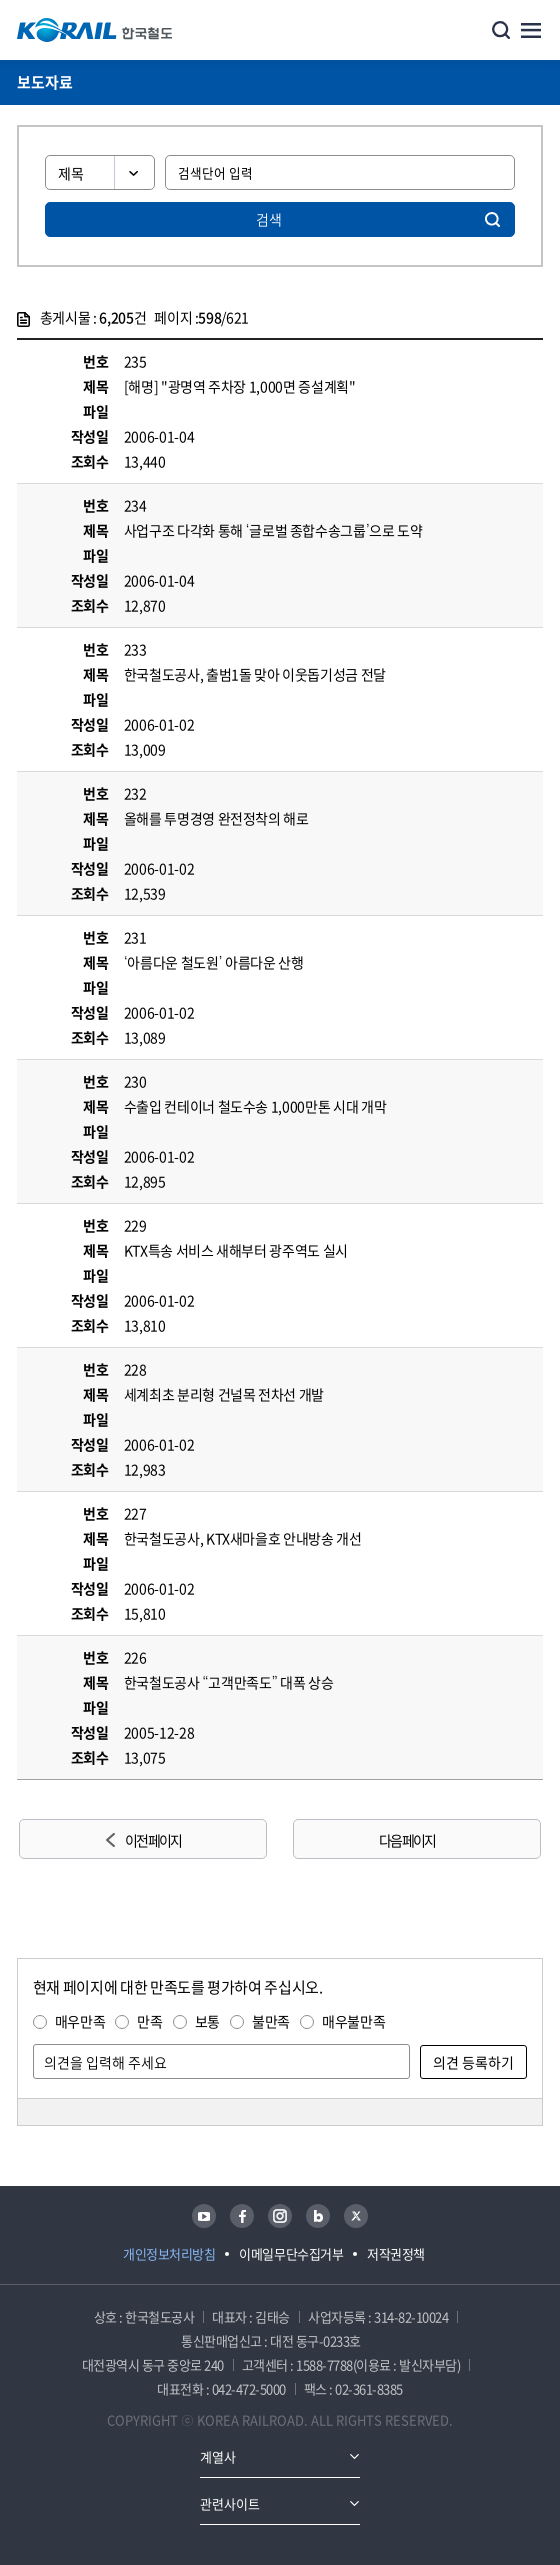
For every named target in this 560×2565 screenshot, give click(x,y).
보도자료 (45, 82)
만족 (149, 2021)
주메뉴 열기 (531, 30)
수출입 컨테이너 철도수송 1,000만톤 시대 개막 (255, 1106)
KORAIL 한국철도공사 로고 (95, 30)
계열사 (218, 2456)
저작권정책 (396, 2253)
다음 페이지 (407, 1840)
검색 (269, 219)
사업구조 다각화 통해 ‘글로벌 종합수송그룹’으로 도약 (273, 530)
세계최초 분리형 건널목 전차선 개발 (224, 1394)
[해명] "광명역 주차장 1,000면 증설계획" (240, 386)
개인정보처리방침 (169, 2253)
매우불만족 (353, 2021)
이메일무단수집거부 (291, 2253)
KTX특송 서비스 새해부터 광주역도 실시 (236, 1250)
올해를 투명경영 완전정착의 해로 (216, 818)
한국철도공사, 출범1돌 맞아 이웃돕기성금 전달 (255, 674)
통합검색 (501, 30)
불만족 (271, 2021)
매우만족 (80, 2021)
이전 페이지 (153, 1840)
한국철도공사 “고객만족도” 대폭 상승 (229, 1682)
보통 (207, 2021)
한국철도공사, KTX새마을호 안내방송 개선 (243, 1538)
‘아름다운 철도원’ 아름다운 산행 (214, 962)
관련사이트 (230, 2503)
